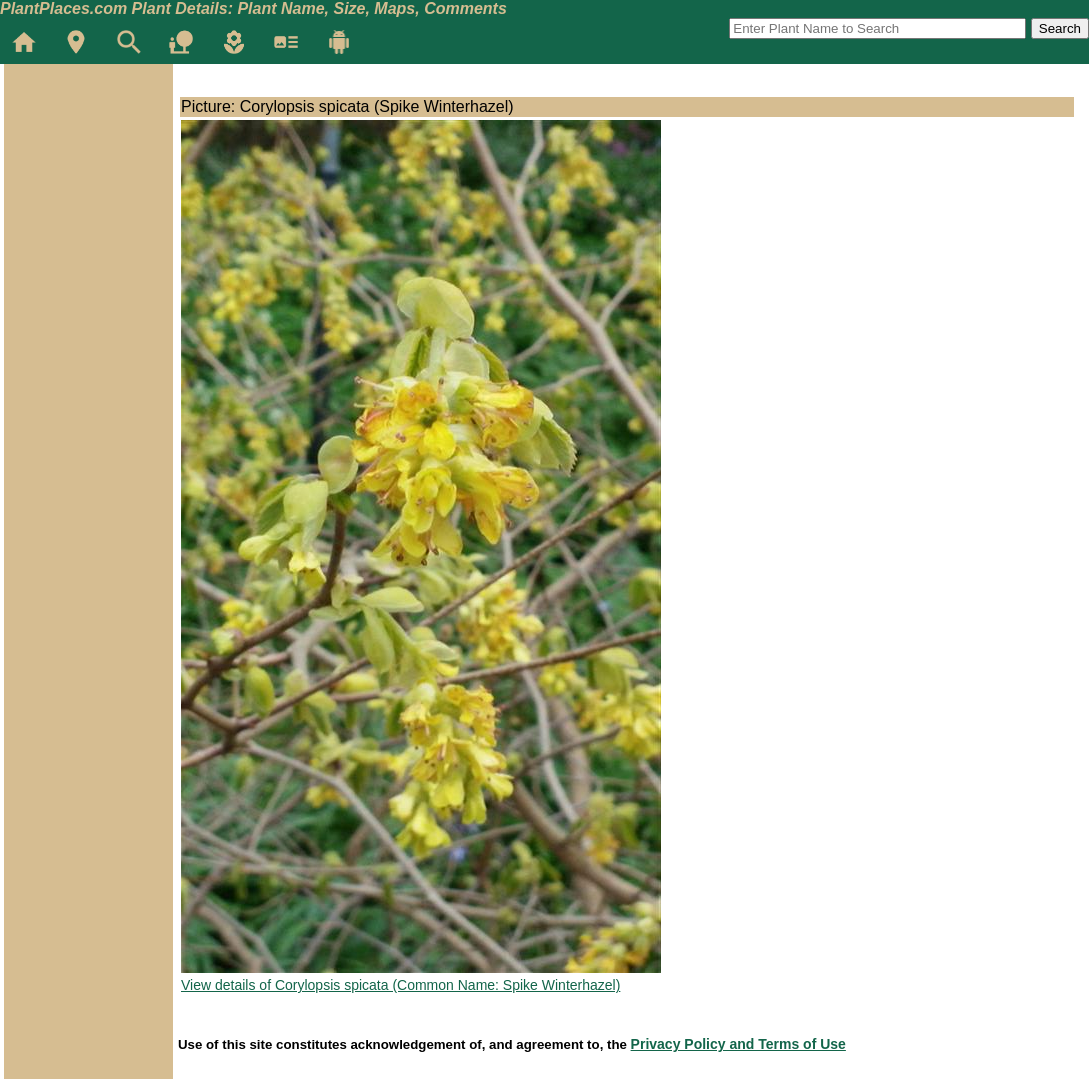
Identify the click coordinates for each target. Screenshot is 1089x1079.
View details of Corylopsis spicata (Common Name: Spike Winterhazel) (400, 985)
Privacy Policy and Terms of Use (738, 1044)
